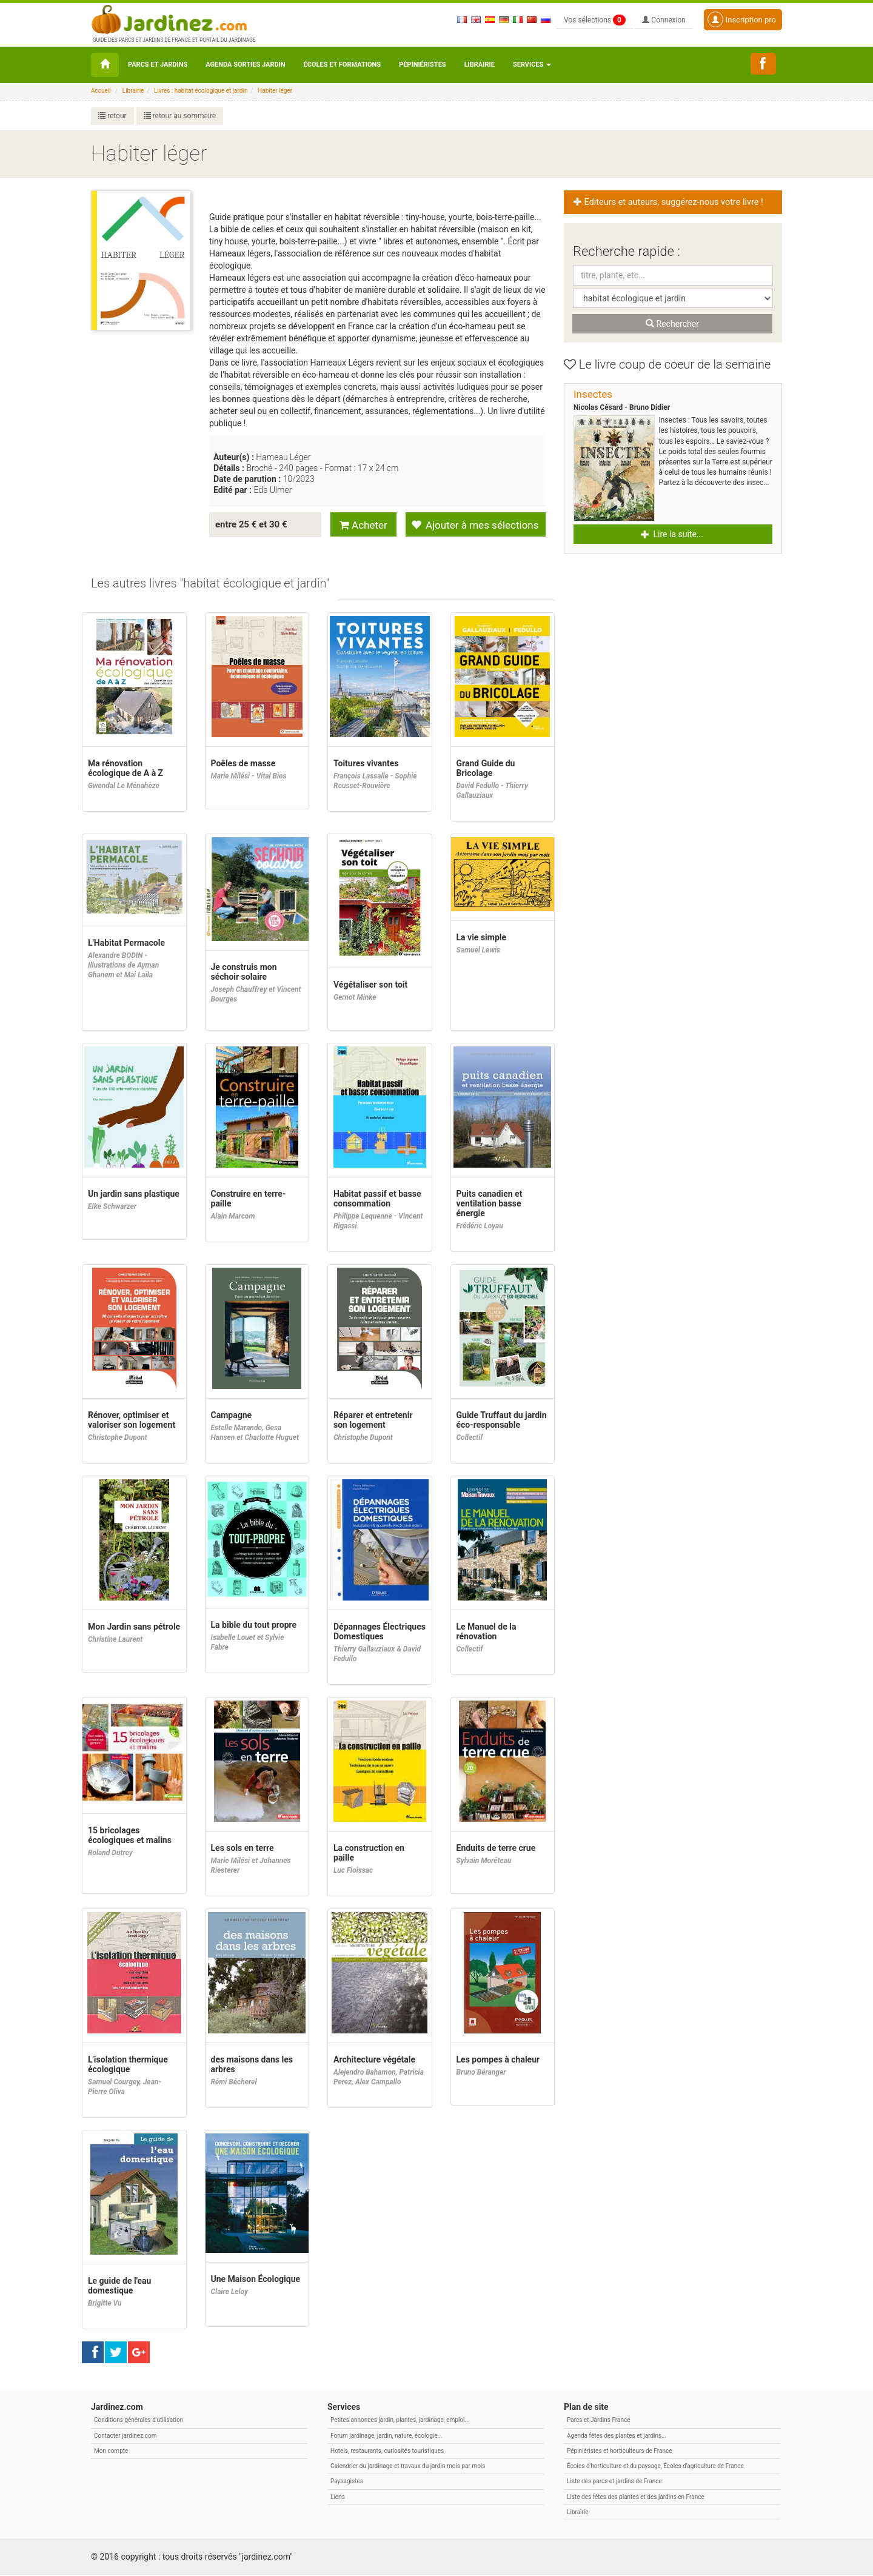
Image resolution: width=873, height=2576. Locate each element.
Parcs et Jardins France (598, 2421)
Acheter (363, 525)
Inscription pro (741, 19)
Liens (337, 2498)
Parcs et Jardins (157, 65)
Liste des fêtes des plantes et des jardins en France (635, 2498)
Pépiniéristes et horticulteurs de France (619, 2452)
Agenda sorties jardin (245, 65)
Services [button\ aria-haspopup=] (532, 65)
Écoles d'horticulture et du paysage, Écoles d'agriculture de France (655, 2467)
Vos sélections (595, 20)
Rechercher (672, 324)
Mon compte (111, 2452)
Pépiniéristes (422, 65)
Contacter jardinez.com (125, 2437)
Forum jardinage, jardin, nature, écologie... (386, 2437)
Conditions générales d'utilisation (138, 2421)
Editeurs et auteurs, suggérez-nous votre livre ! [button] (669, 202)
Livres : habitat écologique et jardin (200, 90)
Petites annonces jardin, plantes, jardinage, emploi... (399, 2421)
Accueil (101, 90)
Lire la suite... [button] (672, 534)
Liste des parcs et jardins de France (614, 2482)
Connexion (664, 20)
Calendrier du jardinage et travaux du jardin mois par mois (407, 2467)
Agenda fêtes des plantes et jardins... (616, 2437)
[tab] (211, 585)
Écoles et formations (342, 65)
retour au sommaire (180, 116)
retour (112, 116)
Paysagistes (346, 2482)
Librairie (479, 65)
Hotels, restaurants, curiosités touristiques (387, 2452)
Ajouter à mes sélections (475, 525)
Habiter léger (275, 90)
